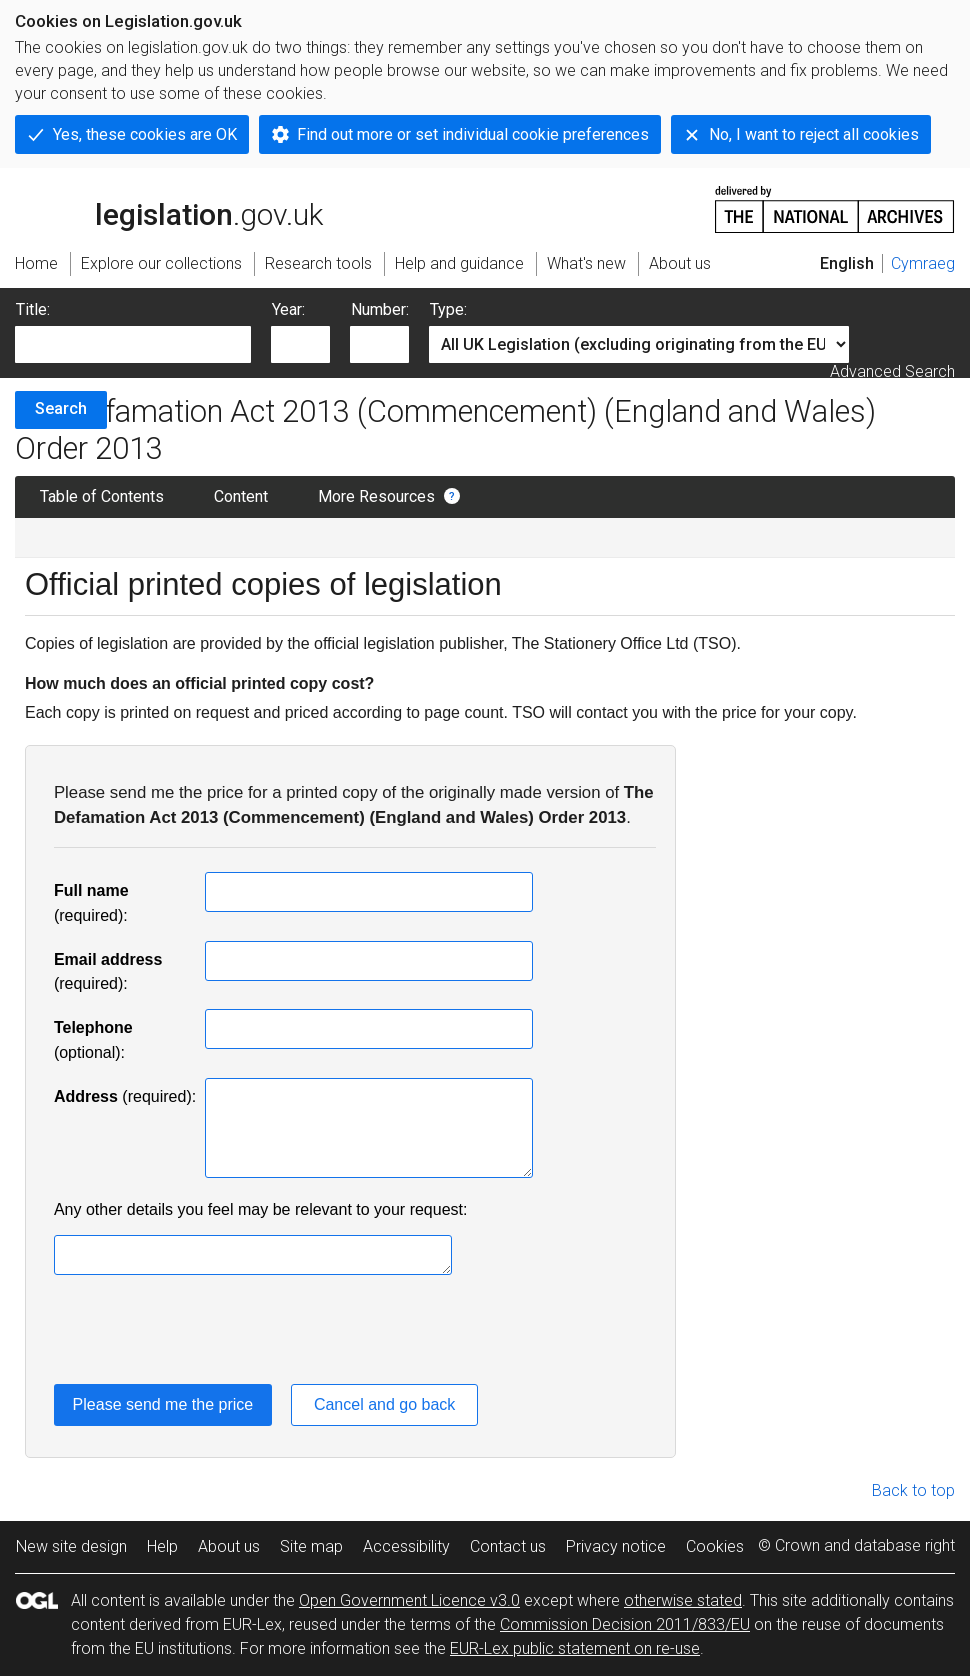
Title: (33, 309)
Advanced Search (892, 371)
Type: (448, 309)
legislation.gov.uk (169, 208)
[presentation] (206, 1333)
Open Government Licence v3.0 (409, 1600)
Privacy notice (616, 1546)
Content (241, 496)
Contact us (508, 1546)
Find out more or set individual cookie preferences (473, 134)
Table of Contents (102, 496)
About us (229, 1546)
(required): (125, 1096)
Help (162, 1546)
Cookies (715, 1546)
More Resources (376, 496)
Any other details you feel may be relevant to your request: (261, 1209)
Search (61, 408)
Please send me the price (163, 1404)
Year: (288, 309)
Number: (380, 309)
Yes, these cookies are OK (145, 134)
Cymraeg (923, 263)
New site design (71, 1546)
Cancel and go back (384, 1404)
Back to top (913, 1490)
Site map (311, 1546)
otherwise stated (683, 1600)
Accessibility (406, 1546)
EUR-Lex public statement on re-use (575, 1648)
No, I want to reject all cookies (814, 134)
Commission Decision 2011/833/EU (625, 1624)
